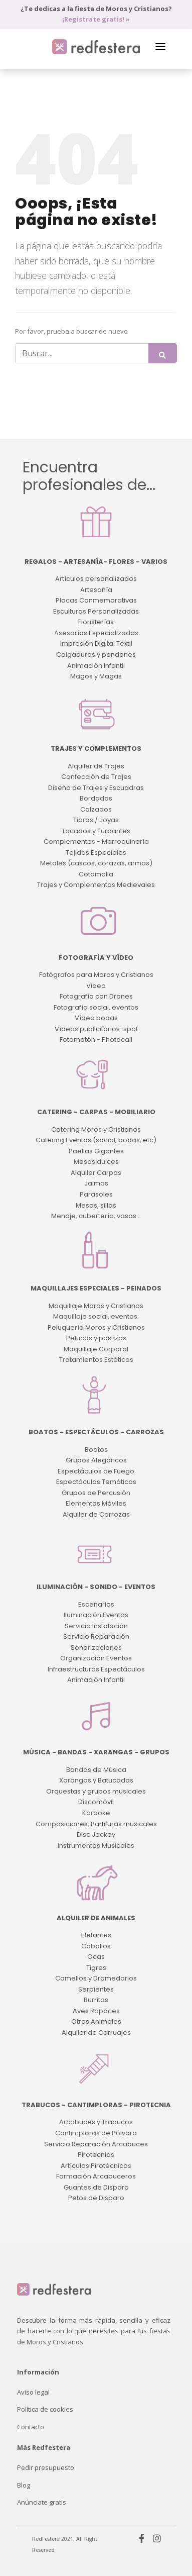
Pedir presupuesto (45, 2467)
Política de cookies (45, 2409)
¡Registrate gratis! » (96, 19)
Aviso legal (33, 2392)
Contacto (30, 2426)
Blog (23, 2485)
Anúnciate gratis (41, 2502)
